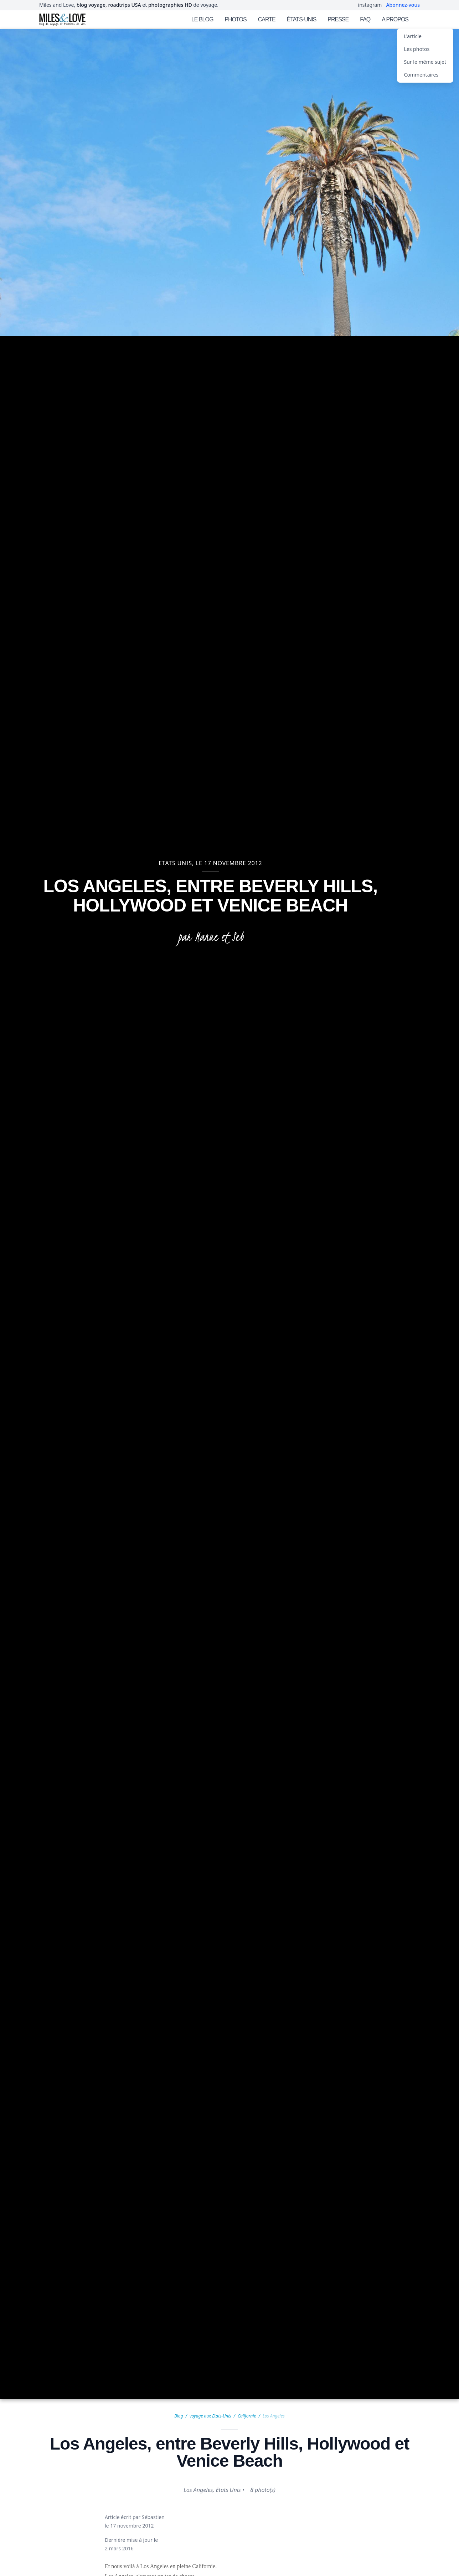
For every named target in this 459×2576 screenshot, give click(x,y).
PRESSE (338, 19)
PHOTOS (235, 19)
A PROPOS (395, 19)
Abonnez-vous (403, 4)
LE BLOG (202, 19)
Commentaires (421, 74)
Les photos (417, 49)
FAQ (365, 19)
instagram (370, 4)
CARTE (266, 19)
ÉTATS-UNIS (301, 19)
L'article (413, 36)
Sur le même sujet (425, 61)
